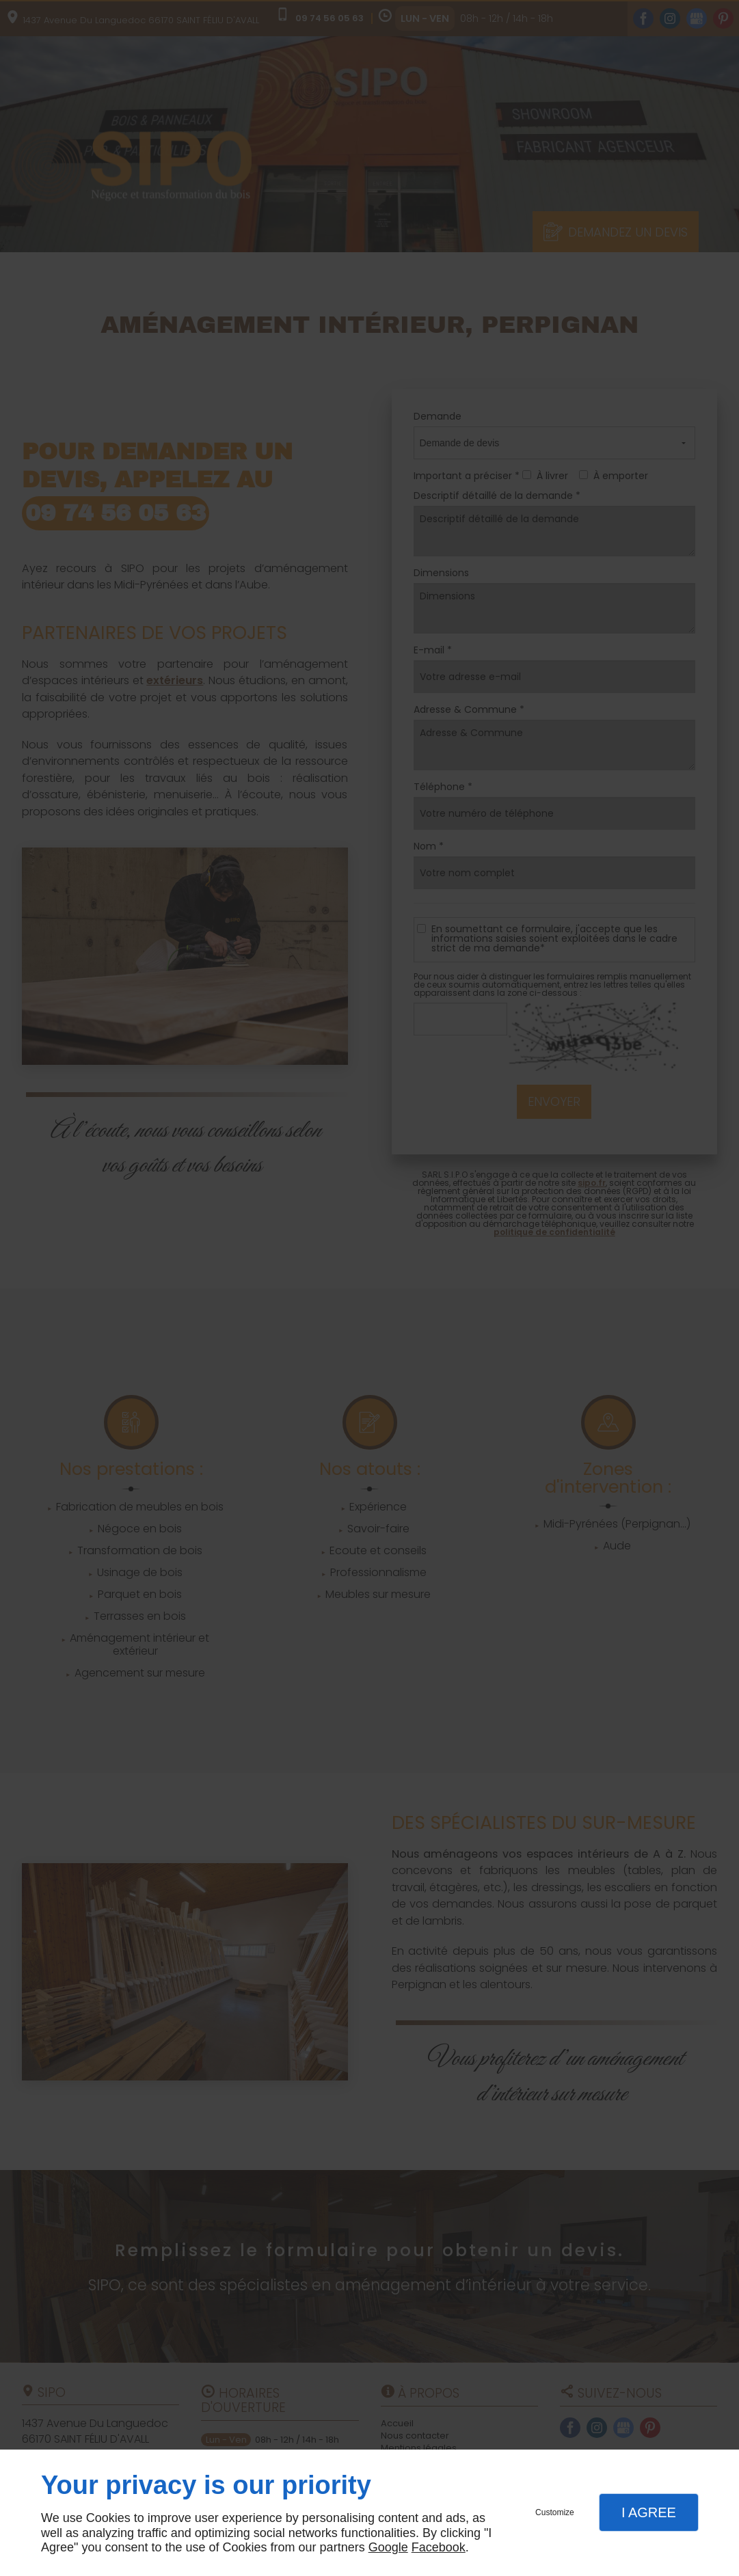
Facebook (439, 2547)
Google (388, 2547)
